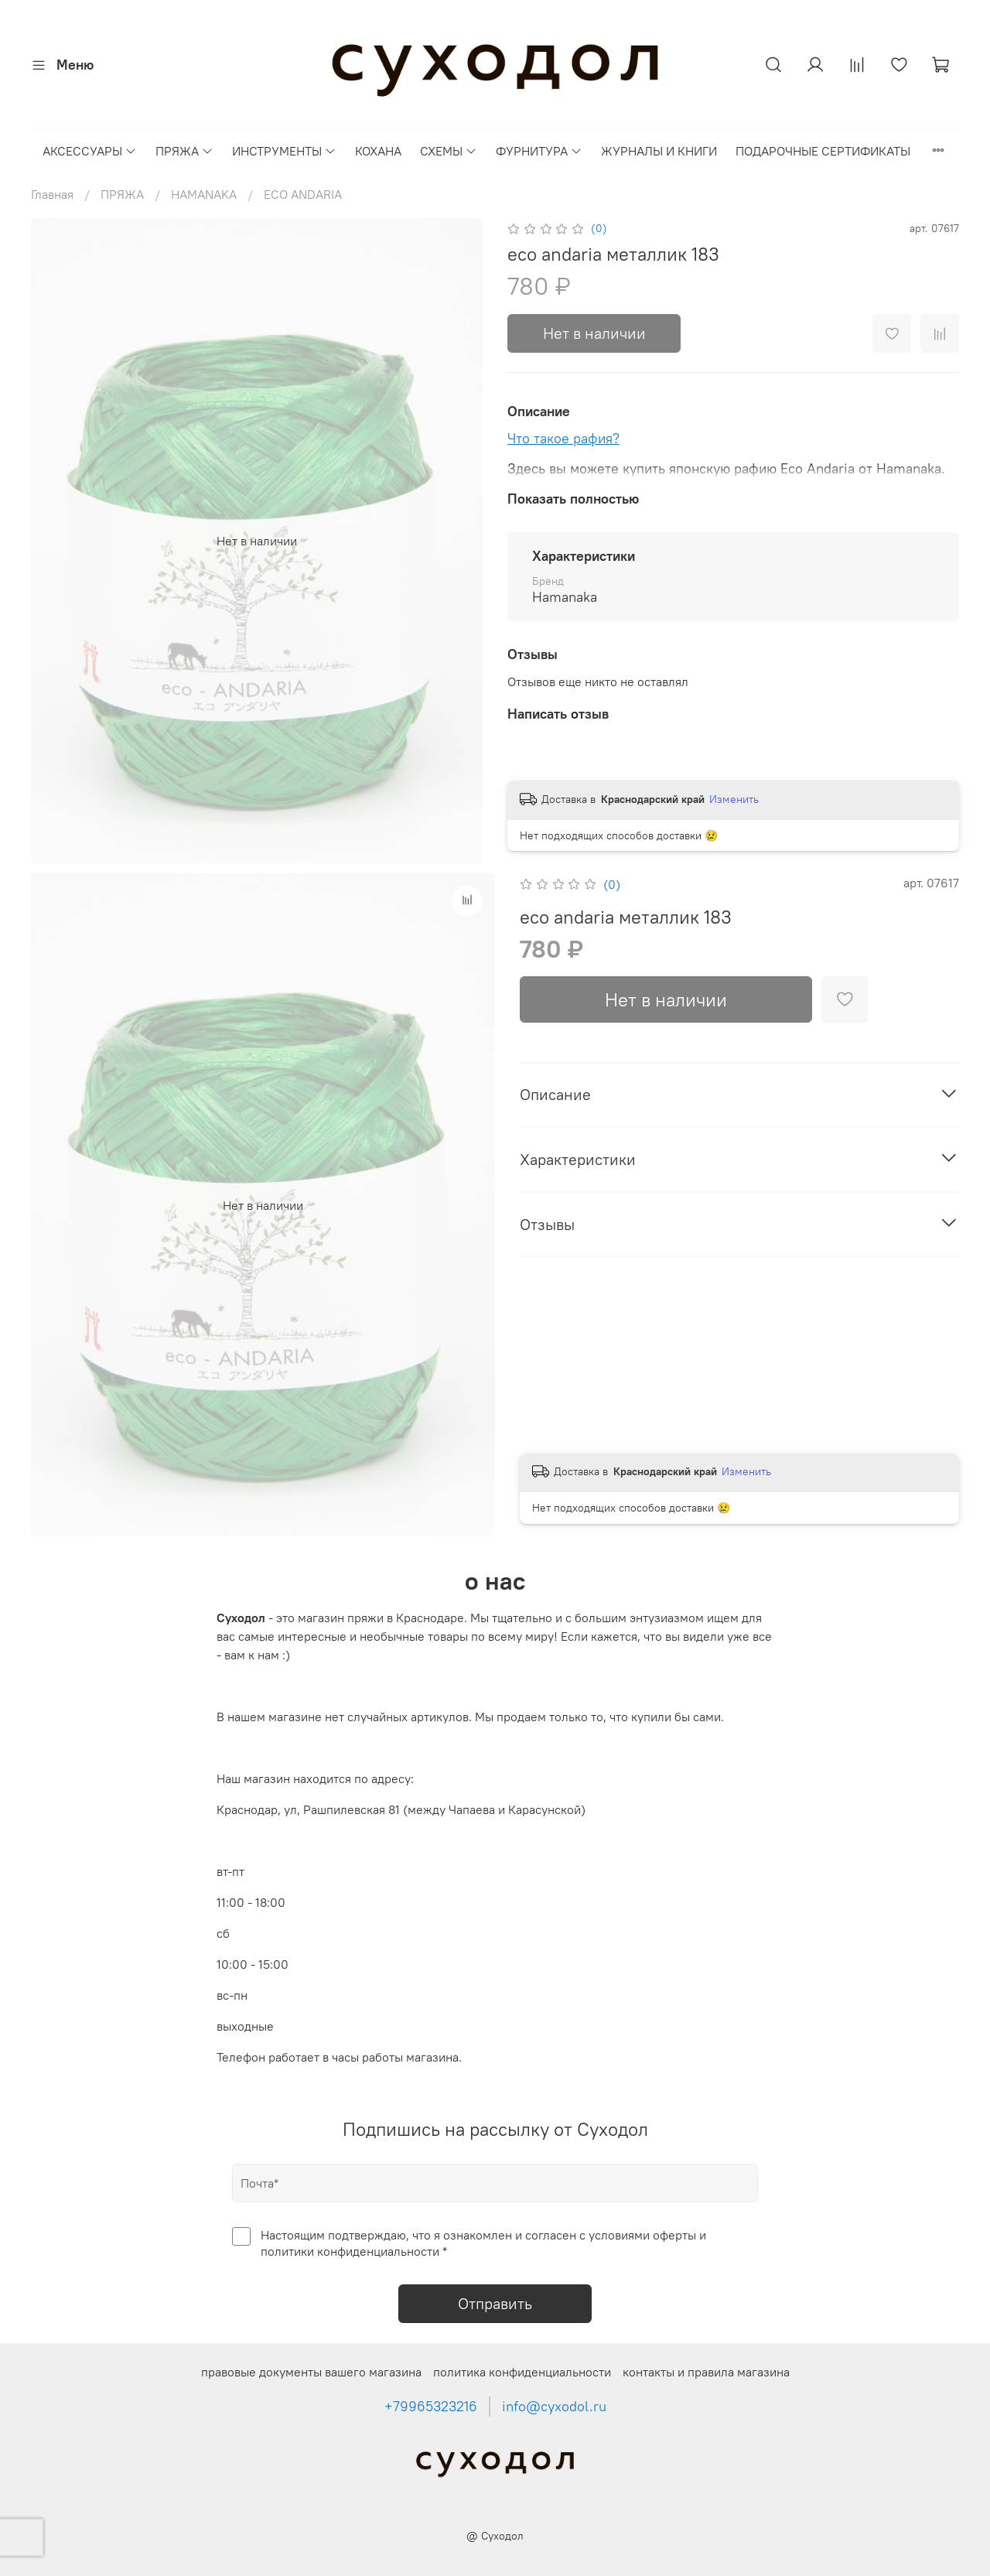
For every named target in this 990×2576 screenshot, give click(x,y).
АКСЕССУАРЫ (90, 151)
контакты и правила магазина (706, 2372)
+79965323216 (430, 2406)
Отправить (495, 2303)
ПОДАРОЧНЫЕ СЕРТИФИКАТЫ (823, 151)
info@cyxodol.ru (554, 2406)
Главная (52, 194)
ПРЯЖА (184, 151)
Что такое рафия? (563, 438)
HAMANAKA (204, 194)
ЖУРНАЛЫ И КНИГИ (659, 151)
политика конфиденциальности (522, 2372)
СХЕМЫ (448, 151)
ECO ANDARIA (303, 194)
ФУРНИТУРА (539, 151)
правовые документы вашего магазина (311, 2372)
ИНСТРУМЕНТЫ (284, 151)
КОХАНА (378, 151)
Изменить (734, 799)
